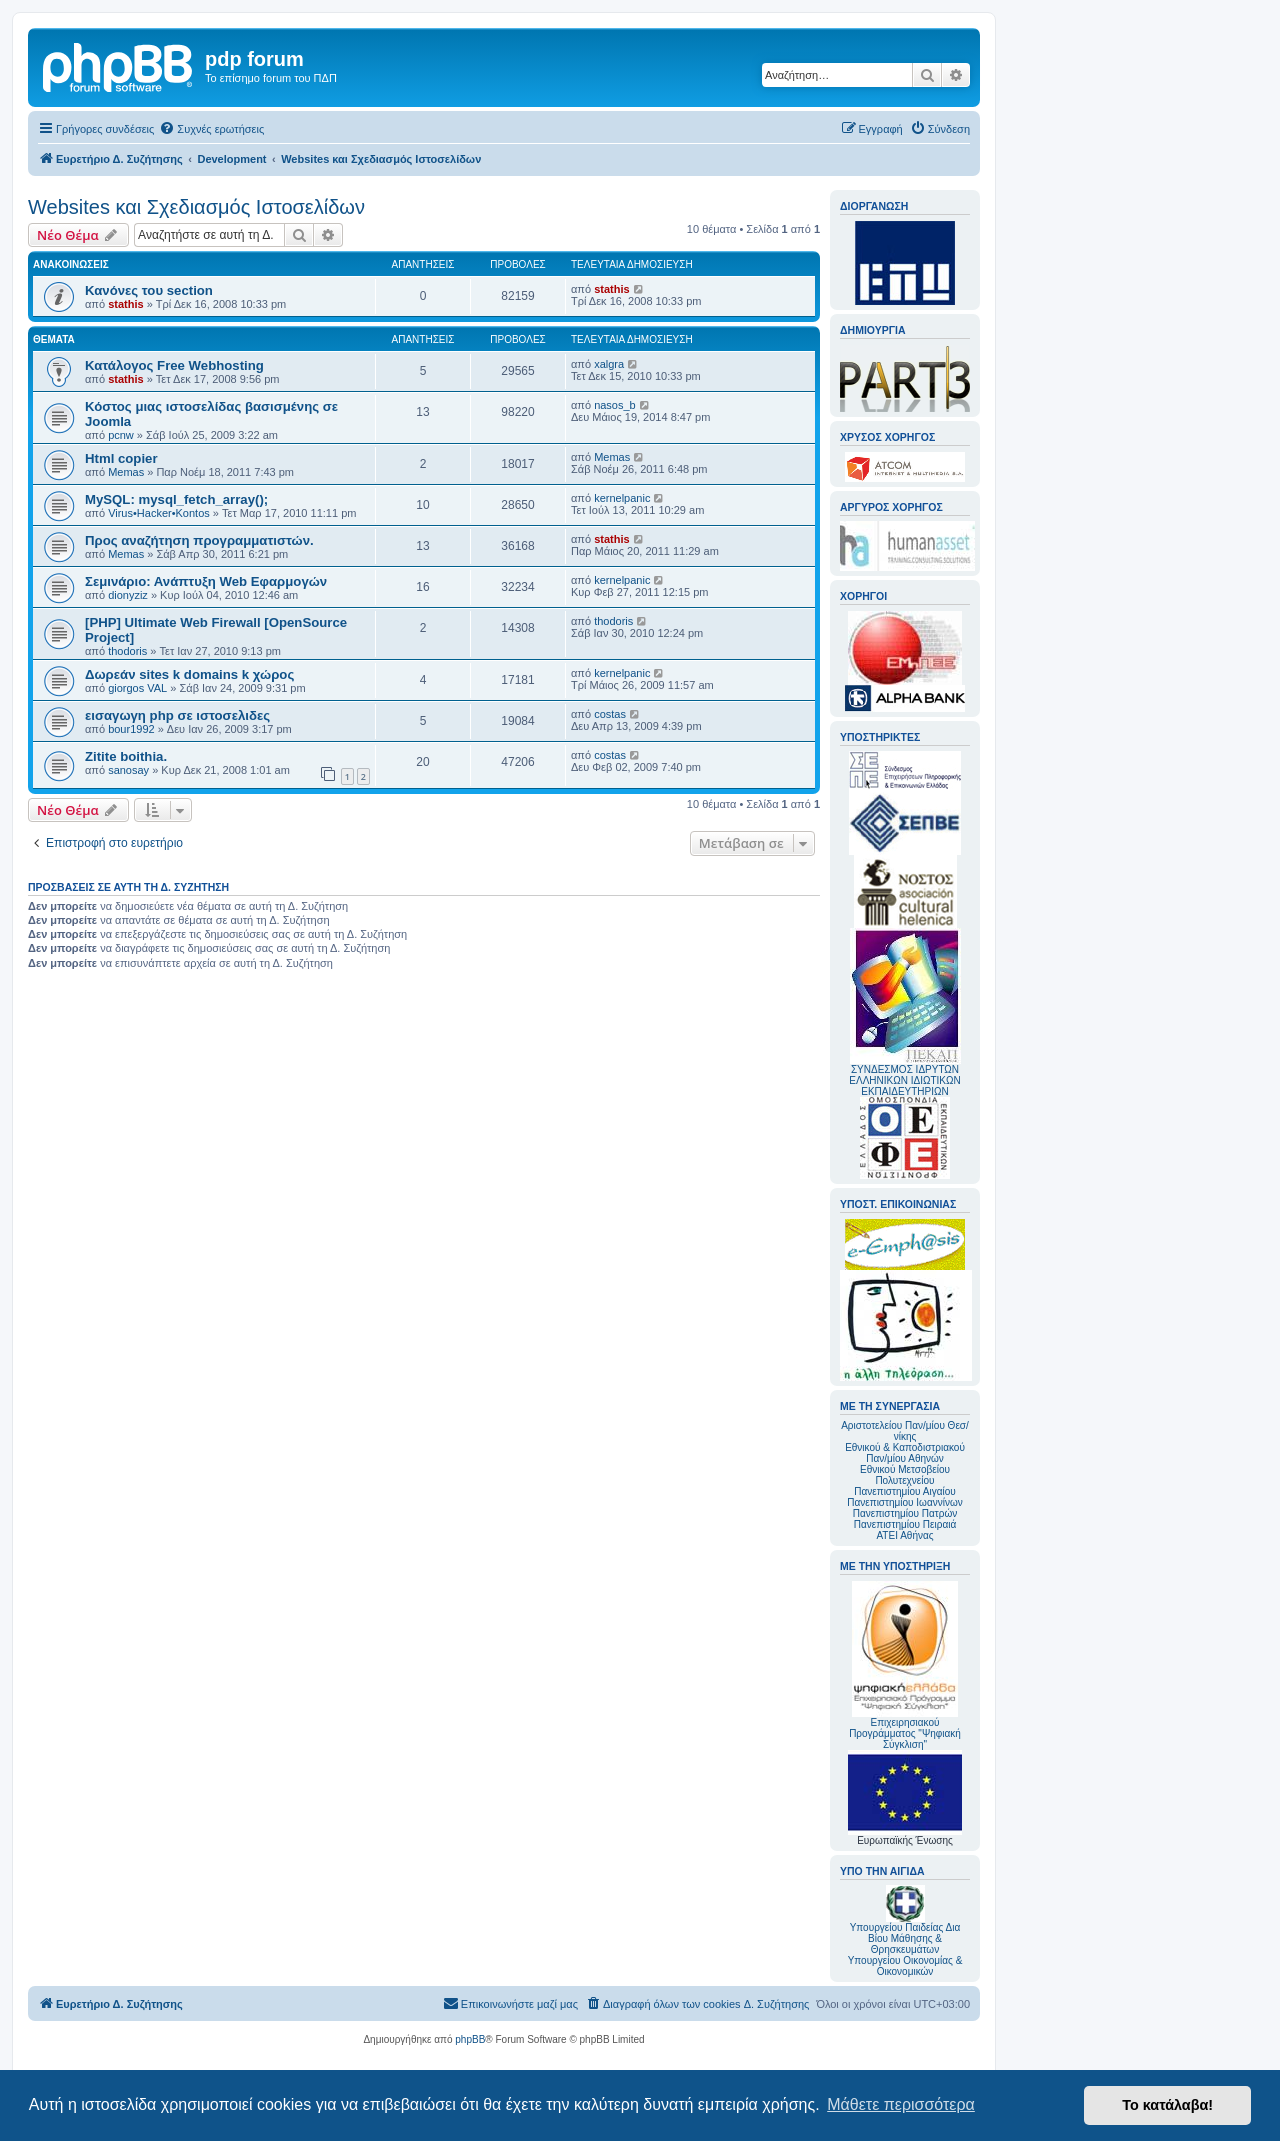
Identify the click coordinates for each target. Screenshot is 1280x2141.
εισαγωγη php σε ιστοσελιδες (177, 715)
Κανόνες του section (149, 290)
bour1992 (131, 729)
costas (610, 714)
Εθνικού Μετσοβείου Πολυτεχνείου (905, 1475)
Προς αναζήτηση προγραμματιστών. (199, 540)
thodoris (127, 651)
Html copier (121, 458)
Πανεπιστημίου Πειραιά (905, 1524)
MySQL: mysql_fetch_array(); (176, 499)
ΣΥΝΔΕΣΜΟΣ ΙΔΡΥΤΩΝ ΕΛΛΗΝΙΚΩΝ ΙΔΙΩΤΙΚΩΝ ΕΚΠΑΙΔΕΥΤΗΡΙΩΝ (904, 1080)
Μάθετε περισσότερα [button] (901, 2104)
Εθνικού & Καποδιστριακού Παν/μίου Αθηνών (905, 1453)
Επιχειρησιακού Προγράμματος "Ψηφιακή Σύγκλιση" (905, 1665)
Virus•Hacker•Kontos (159, 513)
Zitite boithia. (126, 756)
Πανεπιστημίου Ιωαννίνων (904, 1502)
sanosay (128, 770)
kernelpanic (622, 498)
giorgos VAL (137, 688)
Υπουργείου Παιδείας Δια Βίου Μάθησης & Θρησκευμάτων (905, 1938)
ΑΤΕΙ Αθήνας (904, 1535)
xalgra (609, 364)
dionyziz (128, 595)
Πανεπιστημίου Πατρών (905, 1513)
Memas (126, 472)
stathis (125, 304)
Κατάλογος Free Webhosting (174, 365)
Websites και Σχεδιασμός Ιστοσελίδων (196, 207)
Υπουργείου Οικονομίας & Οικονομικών (905, 1966)
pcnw (121, 435)
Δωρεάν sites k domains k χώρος (189, 674)
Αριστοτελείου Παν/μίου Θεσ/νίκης (905, 1431)
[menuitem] (211, 129)
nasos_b (615, 405)
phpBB (470, 2039)
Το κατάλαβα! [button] (1167, 2105)
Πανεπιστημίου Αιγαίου (904, 1491)
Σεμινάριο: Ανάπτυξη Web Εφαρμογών (206, 581)
